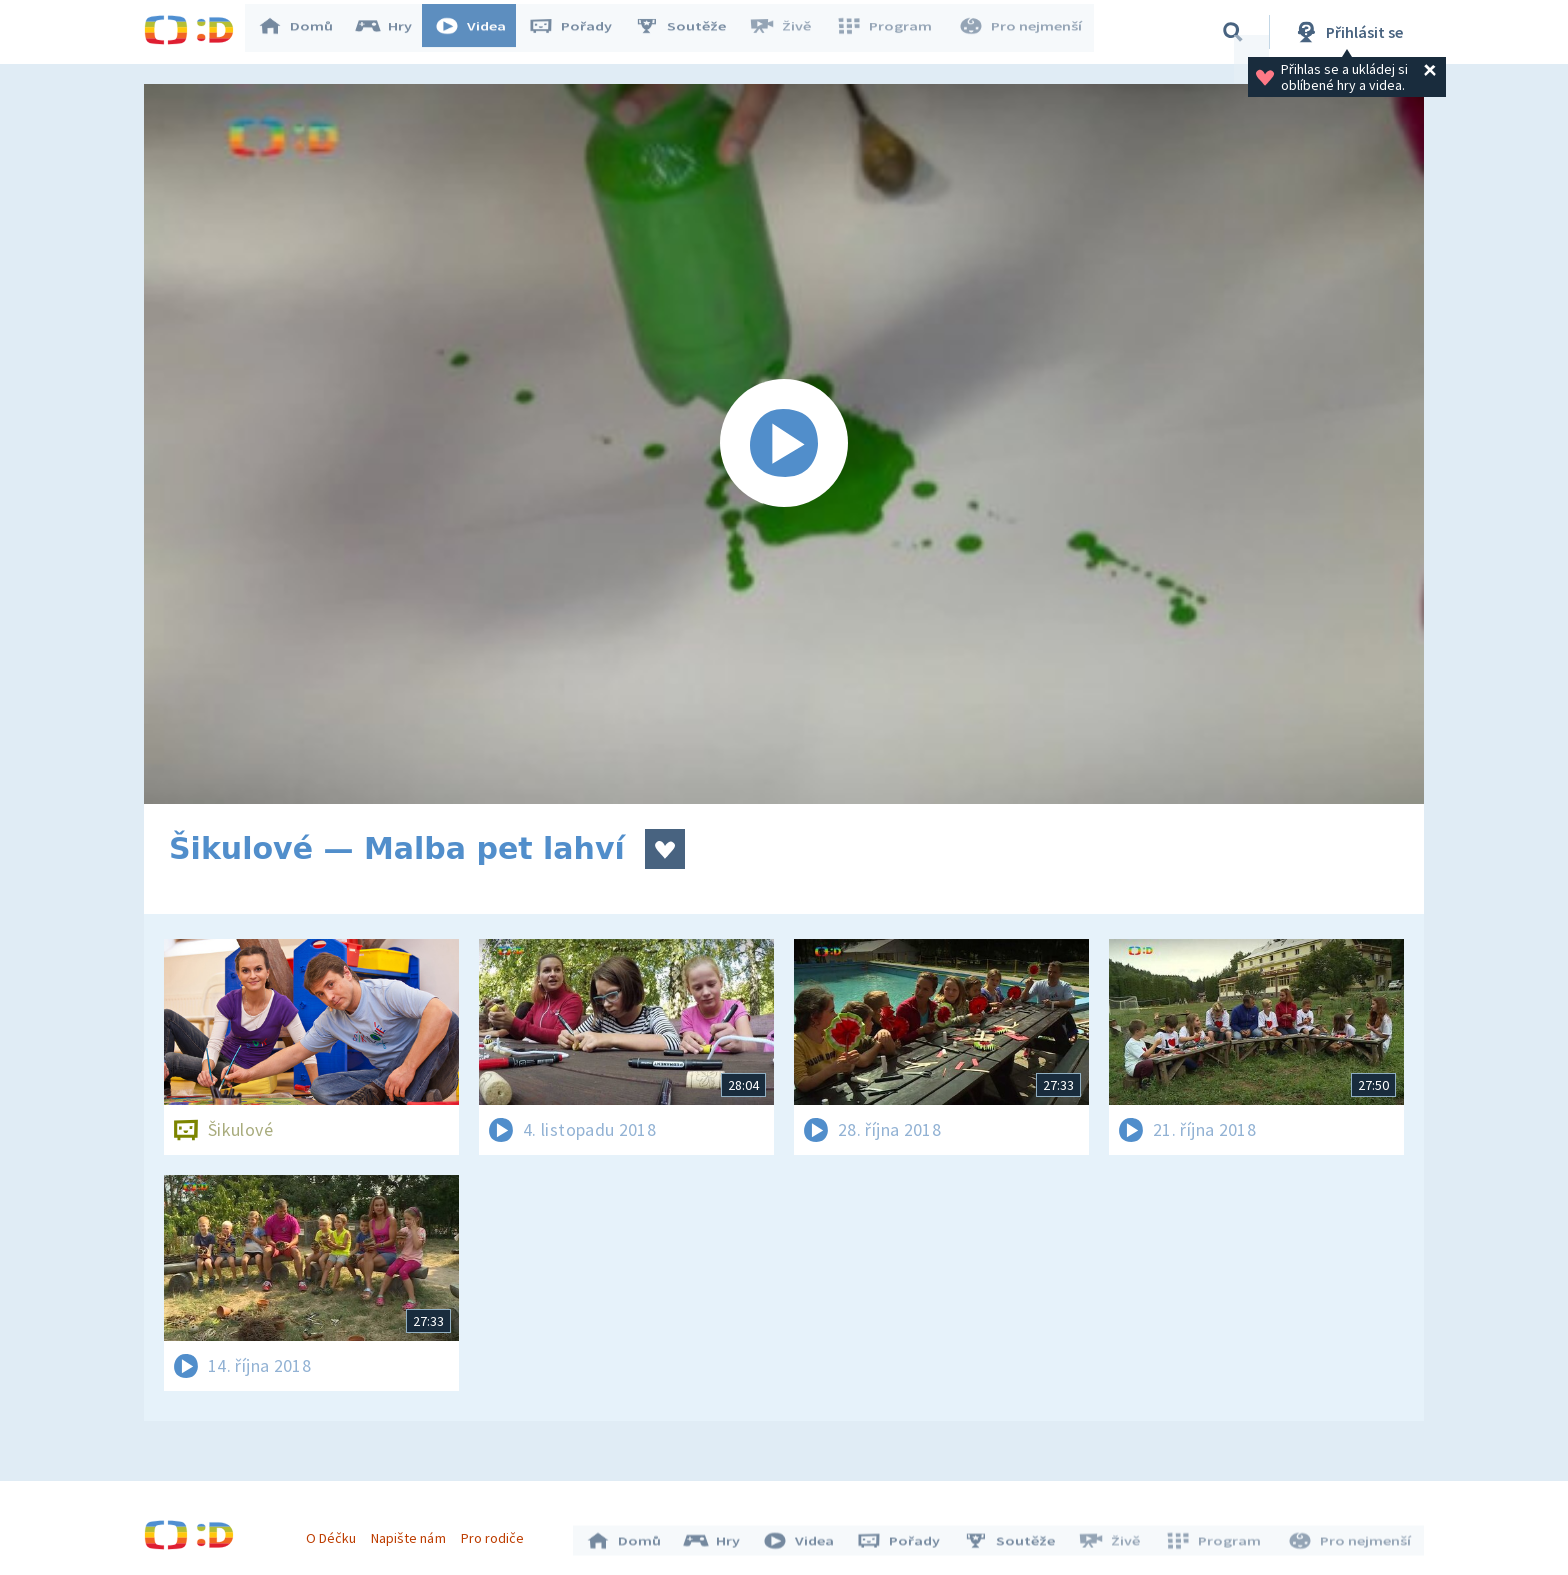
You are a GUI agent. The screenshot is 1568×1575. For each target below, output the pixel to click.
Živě (789, 32)
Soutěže (690, 32)
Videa (480, 32)
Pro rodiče (497, 1533)
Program (890, 32)
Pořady (580, 32)
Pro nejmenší (1022, 32)
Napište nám (413, 1533)
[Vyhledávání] (1233, 32)
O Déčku (336, 1533)
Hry (393, 32)
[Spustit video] (784, 444)
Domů (305, 32)
